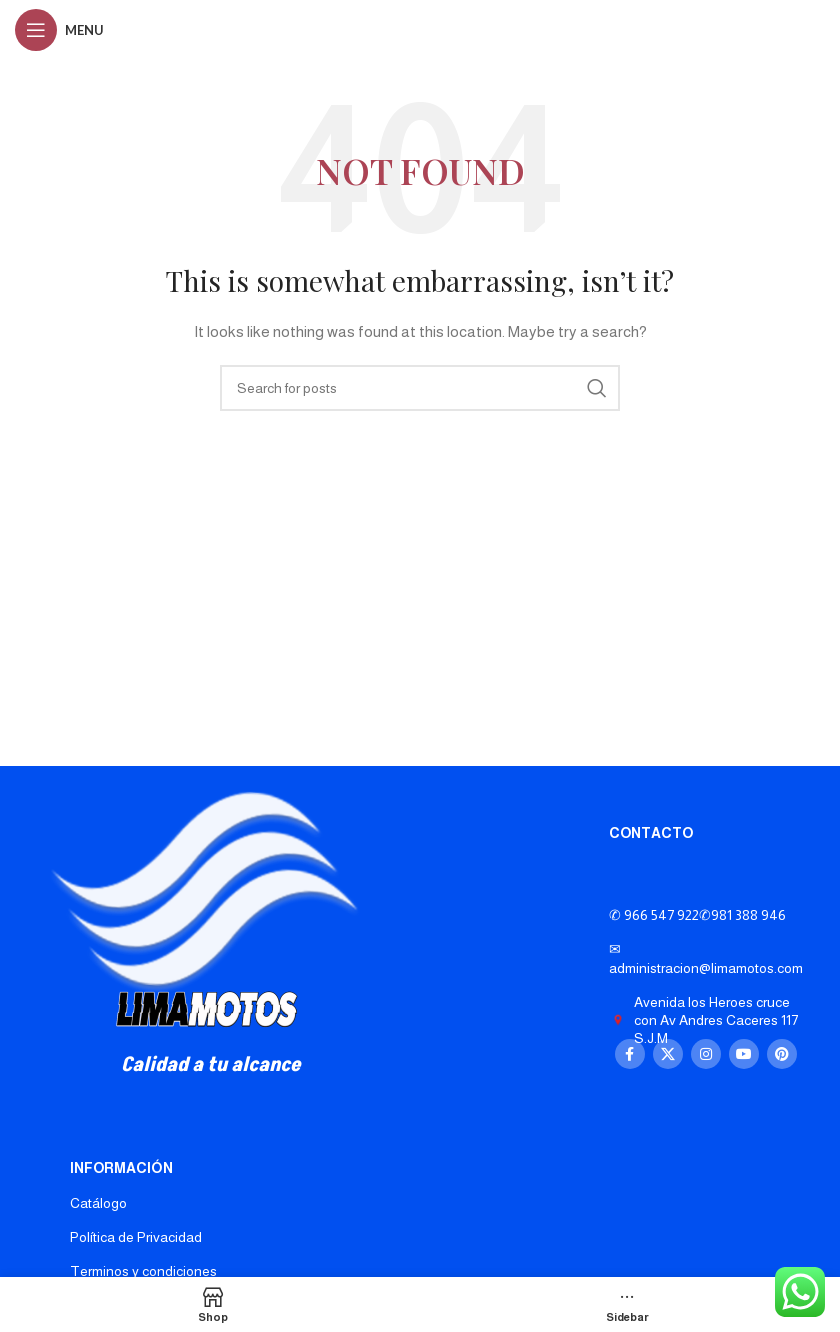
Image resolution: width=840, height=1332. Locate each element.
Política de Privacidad (136, 1237)
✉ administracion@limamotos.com (706, 958)
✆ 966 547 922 (697, 915)
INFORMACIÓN (121, 1168)
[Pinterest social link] (782, 1054)
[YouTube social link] (744, 1054)
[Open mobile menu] (59, 30)
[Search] (420, 388)
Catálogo (98, 1203)
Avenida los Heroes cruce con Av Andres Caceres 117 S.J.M (703, 1020)
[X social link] (668, 1054)
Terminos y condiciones (143, 1271)
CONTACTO (651, 833)
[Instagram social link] (706, 1054)
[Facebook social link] (630, 1054)
